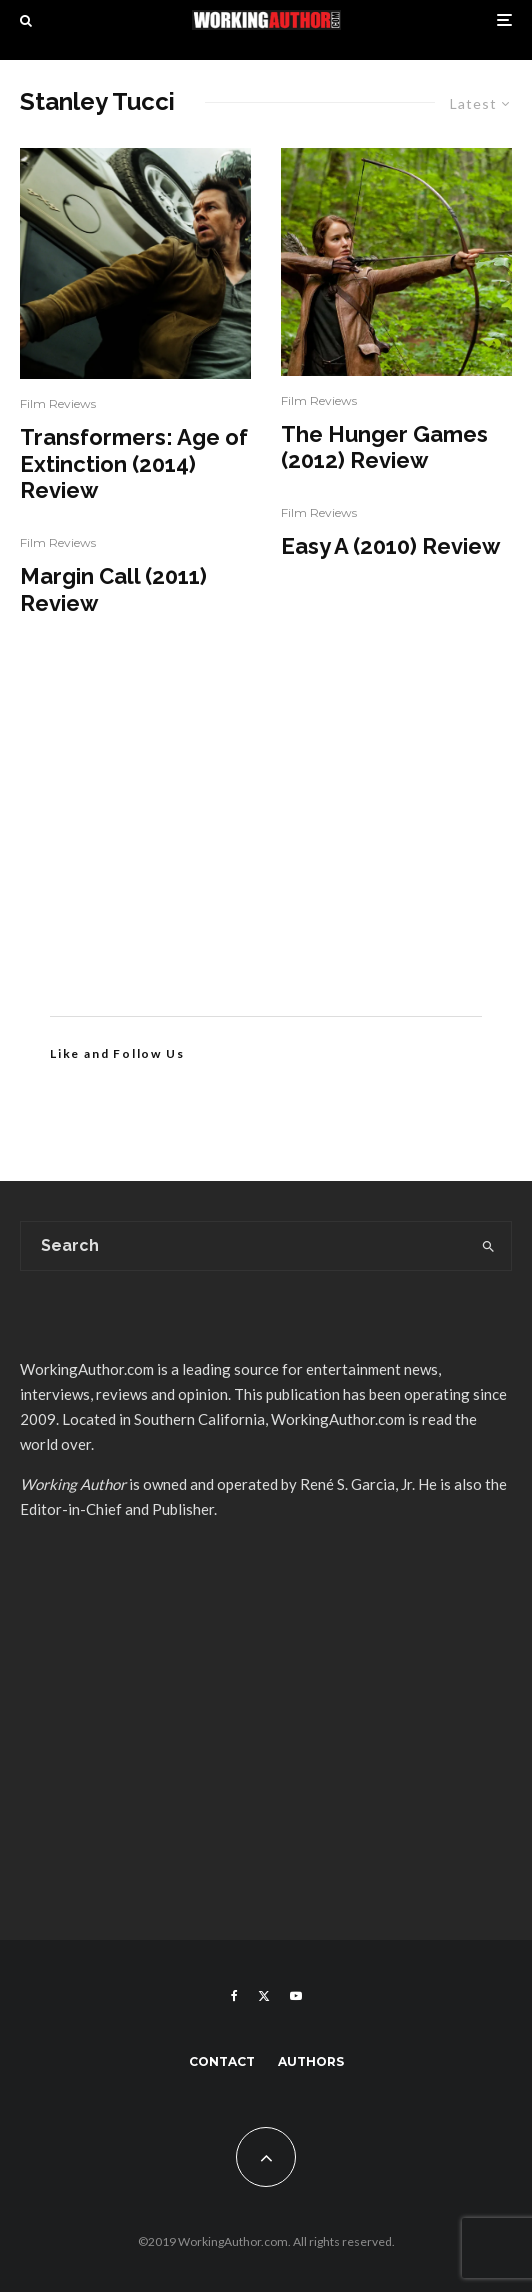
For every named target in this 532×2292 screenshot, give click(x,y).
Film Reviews (58, 403)
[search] (489, 1246)
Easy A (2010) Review (390, 546)
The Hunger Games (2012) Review (384, 447)
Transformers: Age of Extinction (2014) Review (134, 463)
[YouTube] (296, 1996)
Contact (222, 2061)
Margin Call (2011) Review (113, 589)
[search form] (244, 1246)
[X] (264, 1996)
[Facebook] (234, 1996)
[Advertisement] (266, 846)
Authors (311, 2061)
